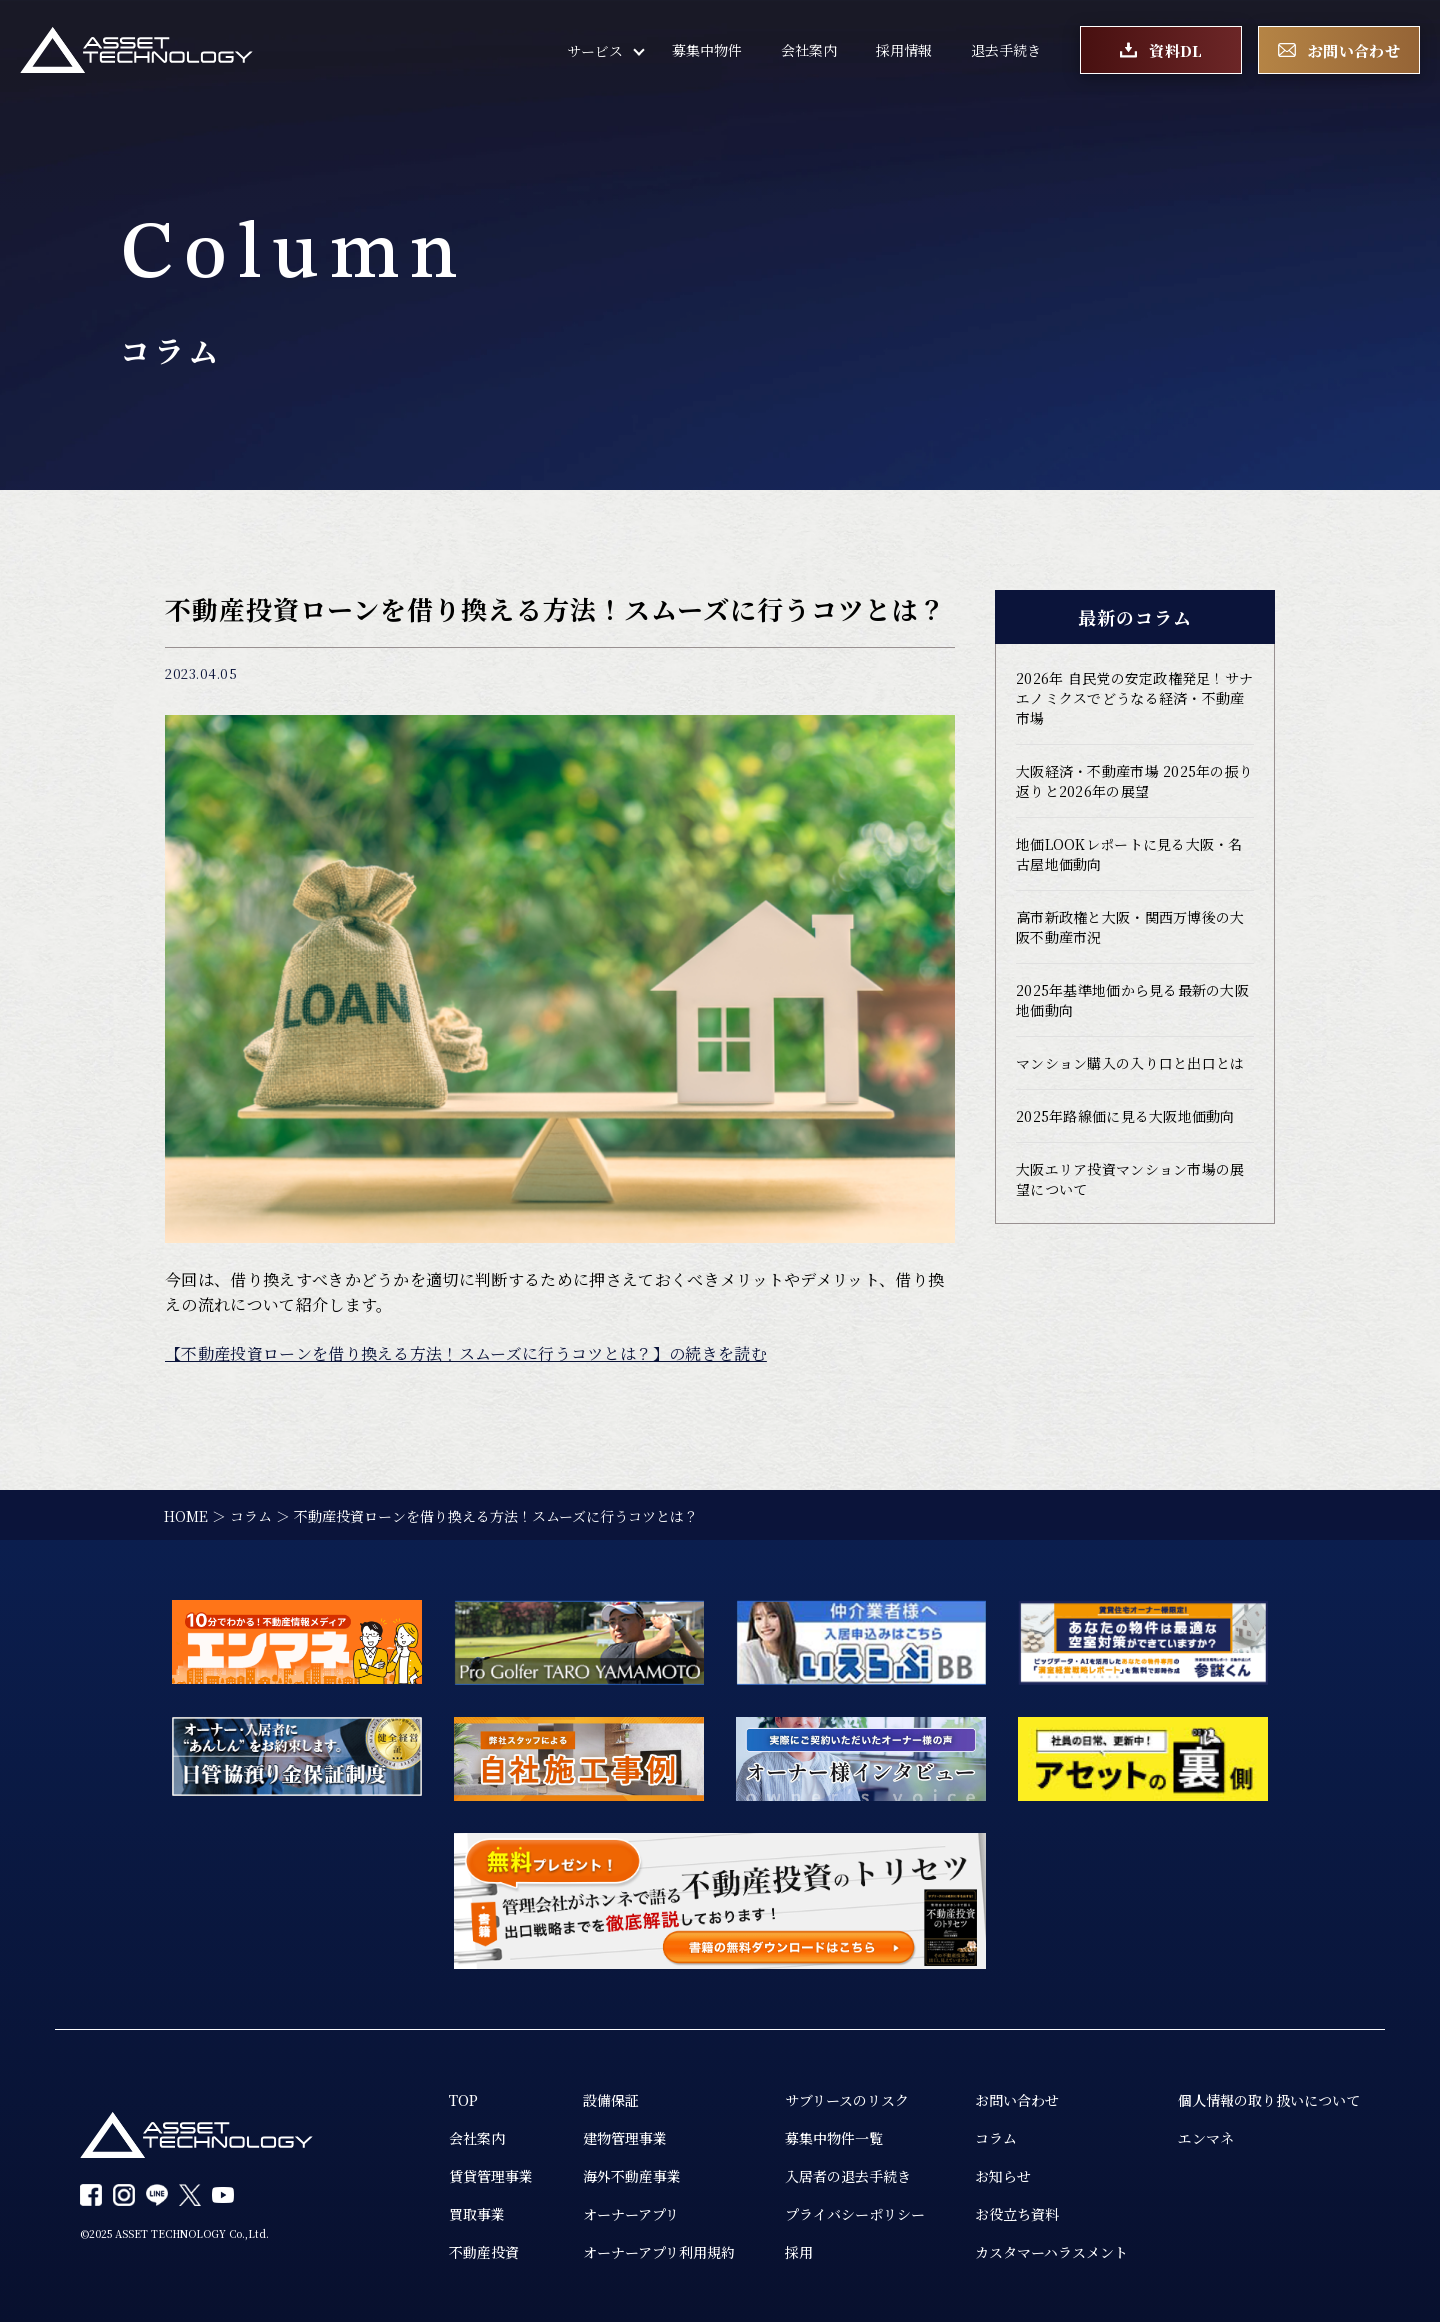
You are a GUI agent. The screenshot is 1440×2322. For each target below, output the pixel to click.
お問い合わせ (1017, 2100)
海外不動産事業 (632, 2176)
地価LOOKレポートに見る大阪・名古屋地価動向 (1129, 854)
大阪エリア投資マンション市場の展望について (1130, 1179)
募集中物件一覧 (834, 2138)
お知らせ (1003, 2176)
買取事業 (477, 2214)
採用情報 (904, 50)
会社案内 (809, 50)
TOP (463, 2100)
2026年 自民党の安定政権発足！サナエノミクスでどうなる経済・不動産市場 (1134, 698)
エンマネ (1206, 2138)
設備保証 (611, 2100)
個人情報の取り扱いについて (1269, 2100)
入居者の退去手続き (848, 2176)
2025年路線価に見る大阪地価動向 (1125, 1116)
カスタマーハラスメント (1051, 2252)
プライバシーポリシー (855, 2214)
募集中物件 (707, 50)
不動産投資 (484, 2252)
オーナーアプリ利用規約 (659, 2252)
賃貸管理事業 (491, 2176)
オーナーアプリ (631, 2214)
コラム (996, 2138)
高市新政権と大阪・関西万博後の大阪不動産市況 (1130, 927)
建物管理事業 (625, 2138)
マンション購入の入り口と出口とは (1130, 1063)
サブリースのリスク (847, 2100)
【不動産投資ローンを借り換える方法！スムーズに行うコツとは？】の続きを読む (466, 1353)
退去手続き (1006, 50)
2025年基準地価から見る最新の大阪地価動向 (1132, 1000)
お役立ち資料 (1017, 2214)
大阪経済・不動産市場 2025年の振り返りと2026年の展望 (1134, 781)
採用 (799, 2252)
